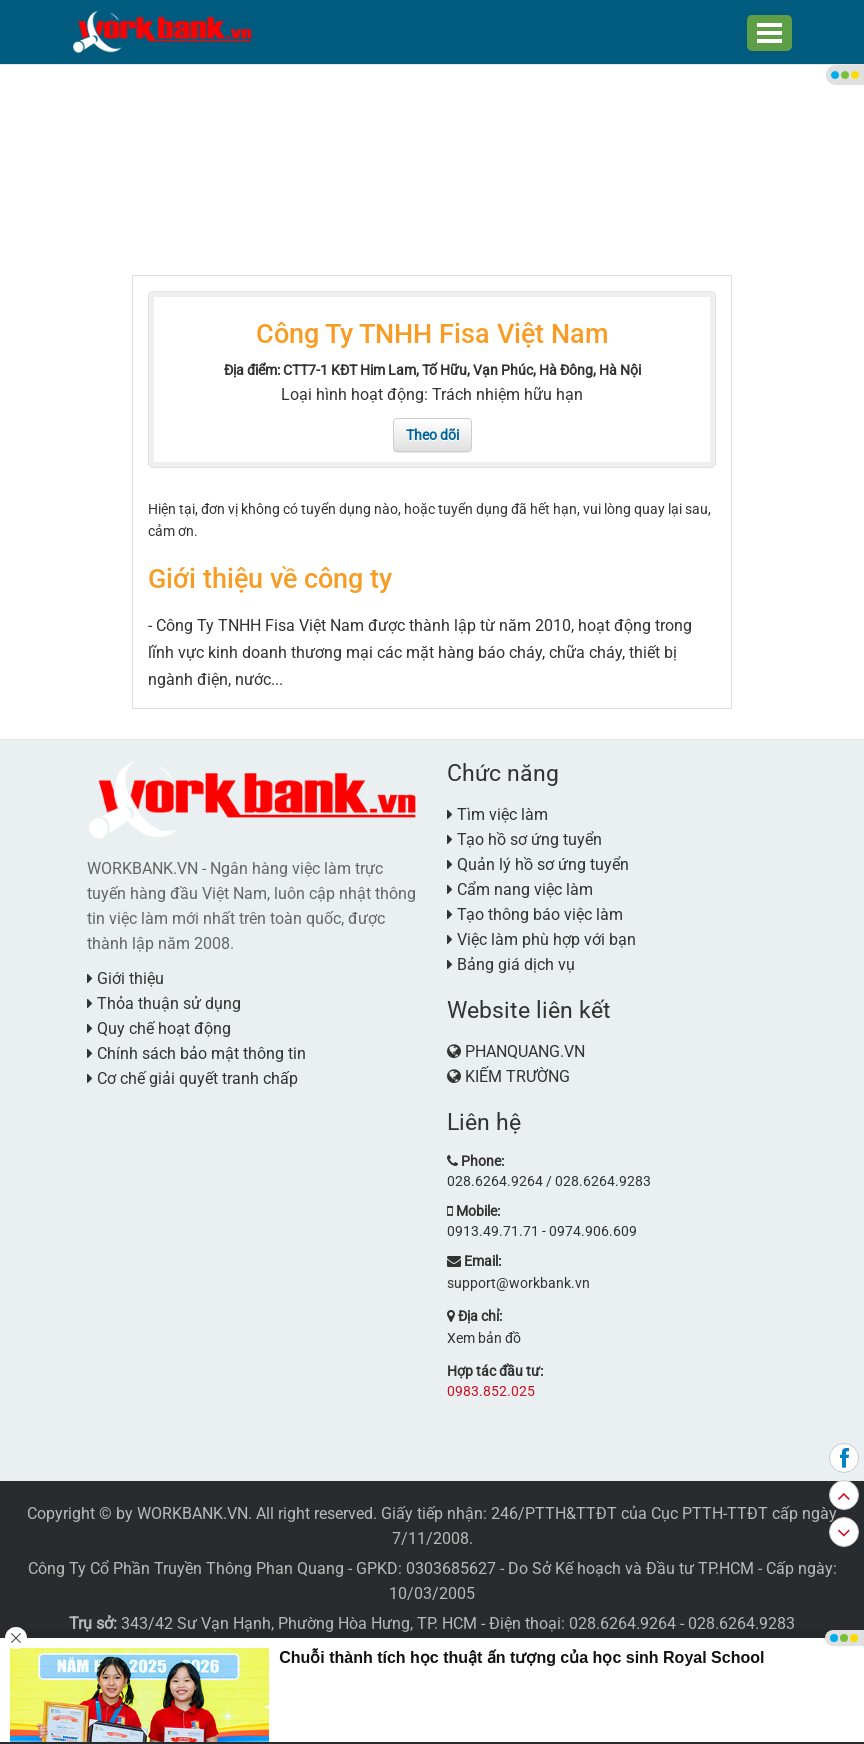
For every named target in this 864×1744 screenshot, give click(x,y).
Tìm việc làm (497, 814)
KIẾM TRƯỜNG (517, 1076)
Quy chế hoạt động (159, 1028)
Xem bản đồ (484, 1338)
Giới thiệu (125, 978)
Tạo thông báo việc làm (535, 914)
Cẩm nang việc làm (520, 889)
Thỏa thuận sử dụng (164, 1003)
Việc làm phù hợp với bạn (541, 939)
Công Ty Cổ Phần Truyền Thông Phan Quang (186, 1568)
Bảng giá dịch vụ (511, 964)
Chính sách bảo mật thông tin (196, 1053)
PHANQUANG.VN (525, 1051)
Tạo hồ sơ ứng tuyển (524, 839)
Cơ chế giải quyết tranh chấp (192, 1078)
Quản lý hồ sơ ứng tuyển (538, 864)
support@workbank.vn (518, 1283)
